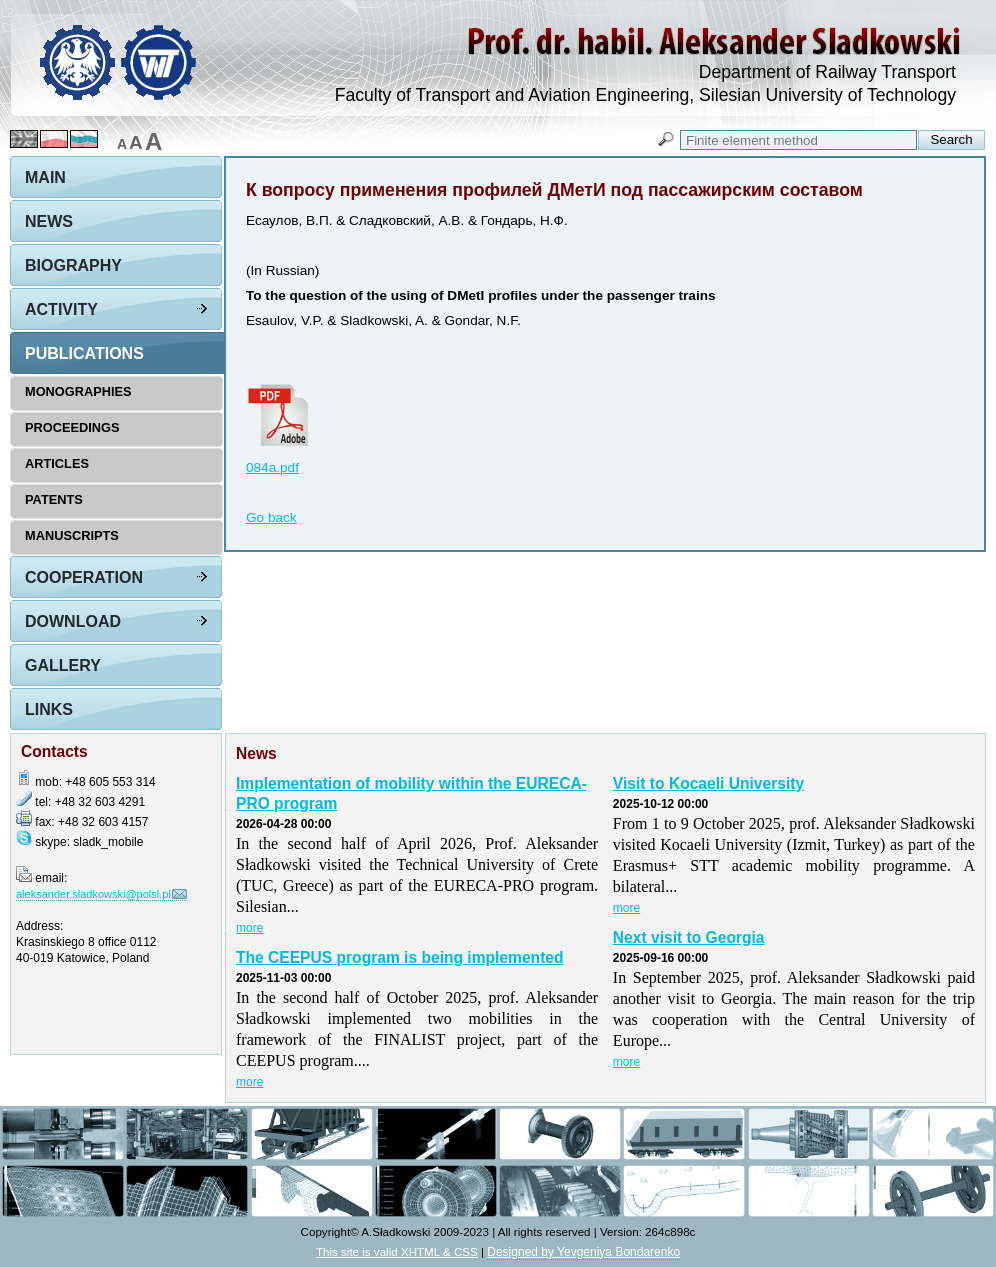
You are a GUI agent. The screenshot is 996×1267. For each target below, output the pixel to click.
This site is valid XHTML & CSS (397, 1251)
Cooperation (84, 577)
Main (45, 177)
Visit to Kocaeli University (708, 783)
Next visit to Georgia (689, 937)
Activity (61, 309)
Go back (271, 517)
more (249, 928)
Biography (73, 265)
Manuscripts (72, 535)
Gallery (63, 665)
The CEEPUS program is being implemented (400, 957)
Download (73, 621)
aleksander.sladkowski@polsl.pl (93, 894)
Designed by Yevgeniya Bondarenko (583, 1252)
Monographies (78, 391)
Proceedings (72, 427)
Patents (54, 499)
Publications (84, 353)
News (49, 221)
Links (49, 709)
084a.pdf (272, 467)
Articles (57, 463)
